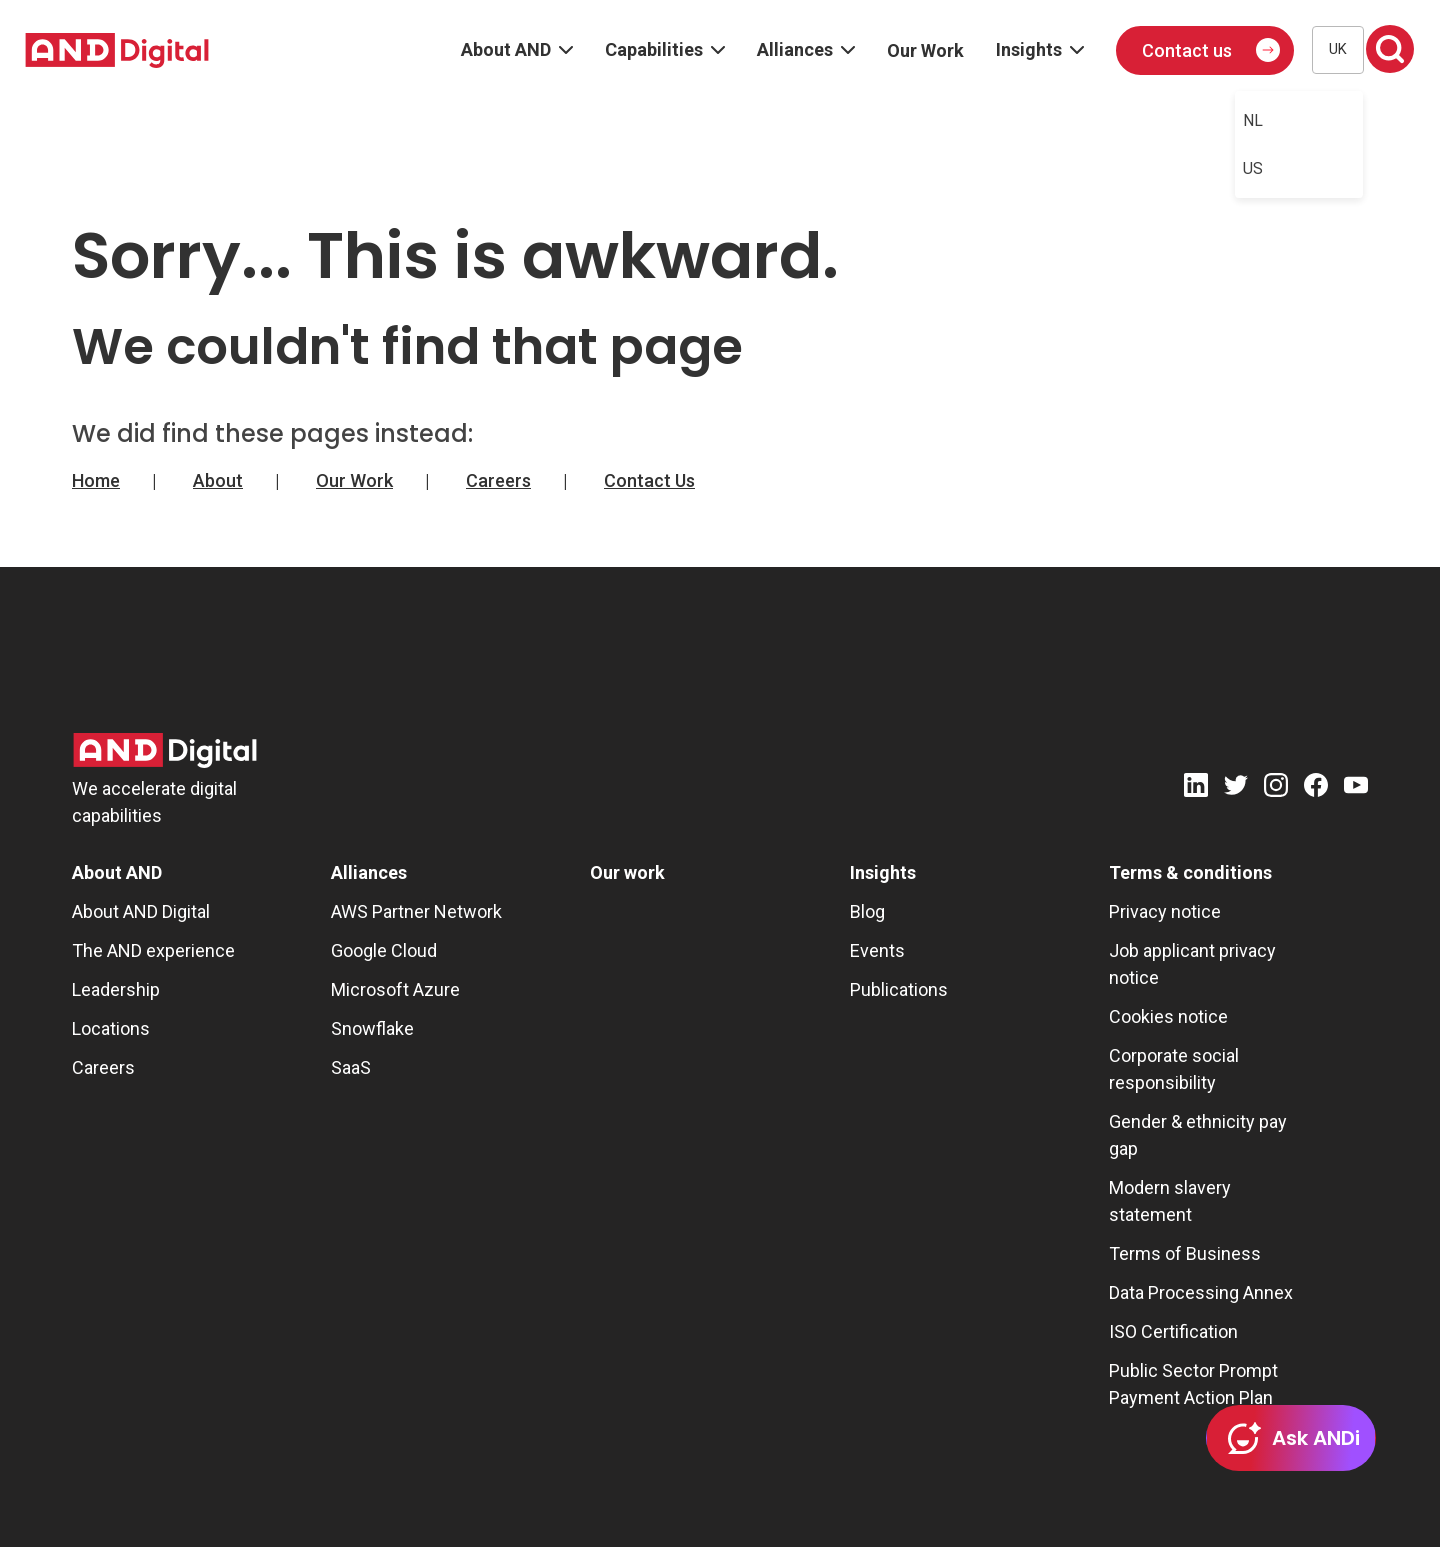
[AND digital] (117, 50)
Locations (111, 1028)
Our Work (354, 480)
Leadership (116, 989)
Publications (899, 989)
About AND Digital (141, 911)
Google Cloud (384, 950)
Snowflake (372, 1028)
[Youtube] (1356, 788)
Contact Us (649, 480)
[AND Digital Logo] (165, 750)
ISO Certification (1173, 1331)
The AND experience (153, 950)
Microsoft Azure (395, 989)
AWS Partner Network (416, 911)
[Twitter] (1236, 788)
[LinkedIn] (1196, 788)
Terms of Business (1185, 1253)
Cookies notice (1168, 1016)
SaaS (351, 1067)
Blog (867, 911)
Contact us (1187, 50)
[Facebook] (1316, 788)
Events (877, 950)
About (218, 480)
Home (96, 480)
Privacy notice (1165, 911)
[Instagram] (1276, 788)
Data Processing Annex (1201, 1292)
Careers (498, 480)
